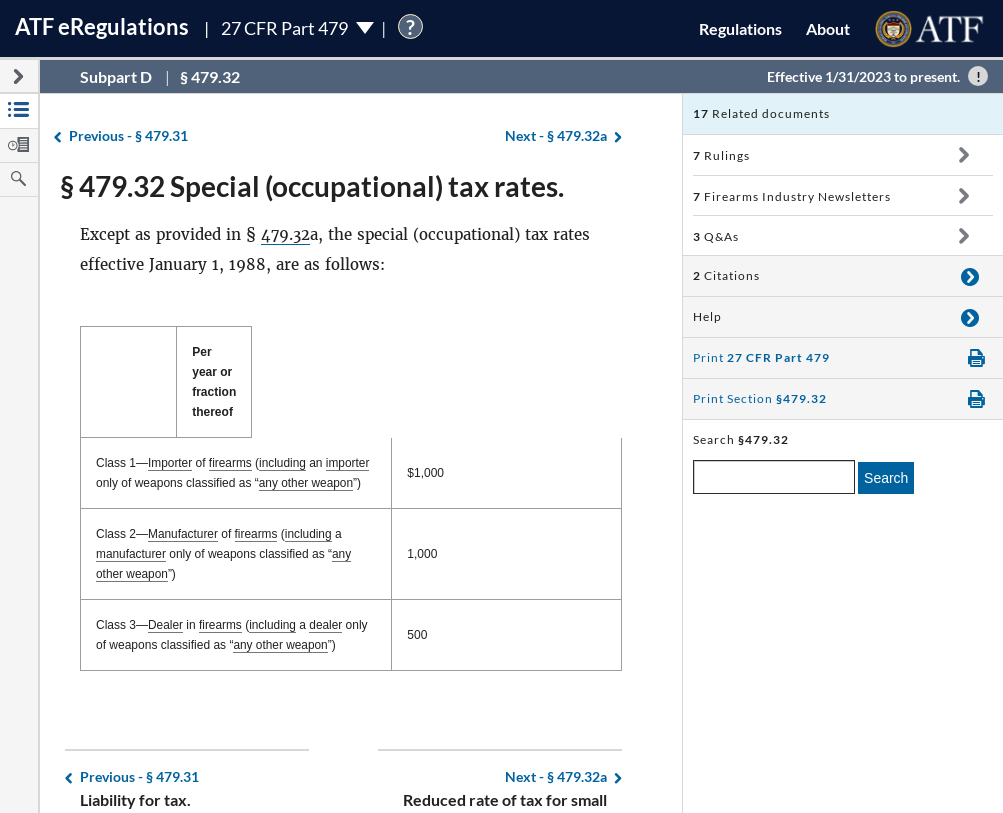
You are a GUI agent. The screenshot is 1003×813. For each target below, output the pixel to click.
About (828, 28)
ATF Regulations (102, 26)
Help (707, 316)
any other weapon (216, 443)
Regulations (740, 28)
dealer (327, 565)
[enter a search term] (774, 477)
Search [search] (886, 478)
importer (349, 423)
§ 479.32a (556, 136)
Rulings (721, 155)
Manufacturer (183, 494)
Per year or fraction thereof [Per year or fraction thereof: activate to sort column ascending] (560, 362)
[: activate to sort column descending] (291, 362)
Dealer (165, 565)
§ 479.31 (128, 136)
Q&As (716, 236)
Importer (170, 423)
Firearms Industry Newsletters (792, 196)
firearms (230, 423)
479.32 (286, 234)
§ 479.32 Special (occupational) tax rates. (312, 186)
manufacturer (382, 494)
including (283, 423)
